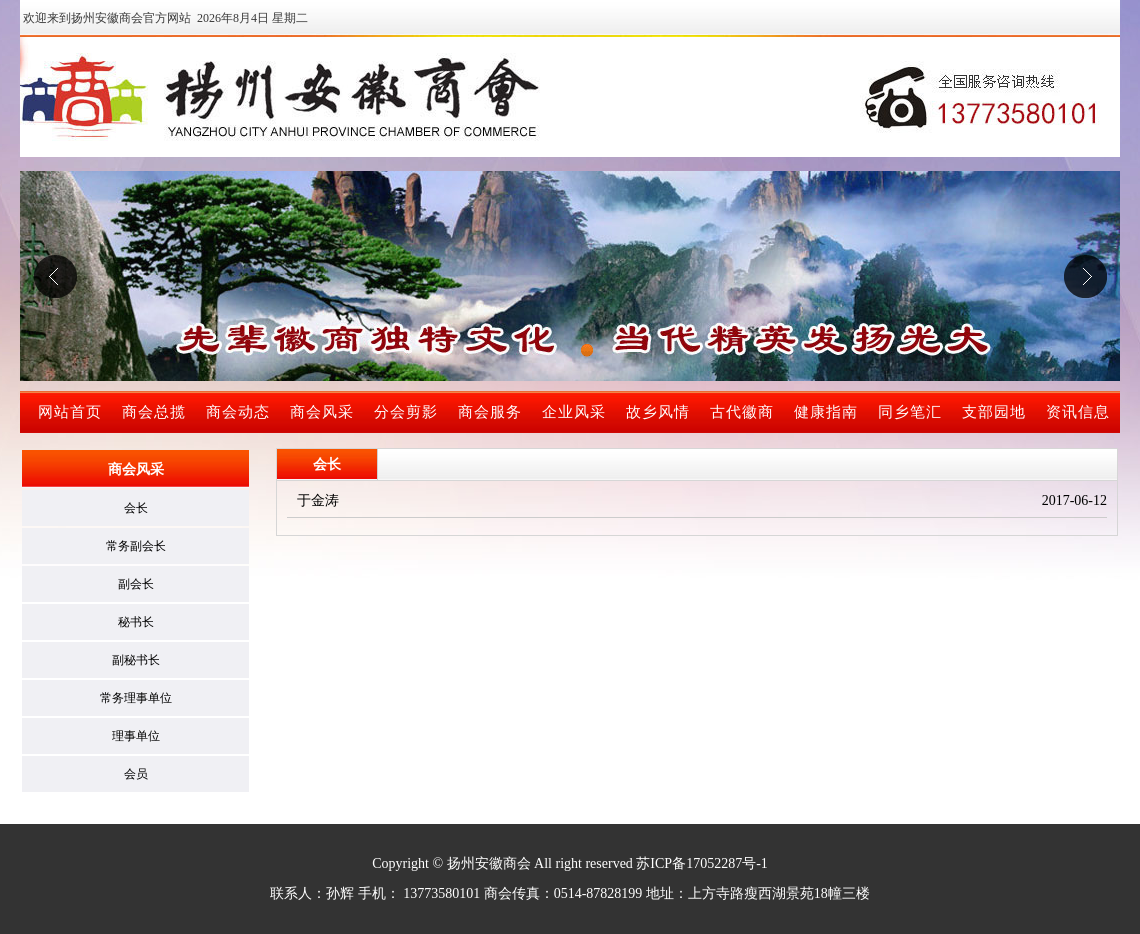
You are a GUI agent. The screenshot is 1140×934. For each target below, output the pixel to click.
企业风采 (574, 412)
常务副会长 (136, 546)
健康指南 (826, 412)
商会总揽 (154, 412)
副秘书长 (136, 660)
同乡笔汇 (910, 412)
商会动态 (238, 412)
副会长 (136, 584)
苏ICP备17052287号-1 (701, 863)
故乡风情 (658, 412)
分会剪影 (406, 412)
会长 (136, 508)
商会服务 (490, 412)
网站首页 (70, 412)
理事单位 (136, 736)
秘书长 (136, 622)
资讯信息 (1078, 412)
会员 (136, 774)
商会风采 (322, 412)
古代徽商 (742, 412)
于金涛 (318, 500)
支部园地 (994, 412)
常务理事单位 (136, 698)
